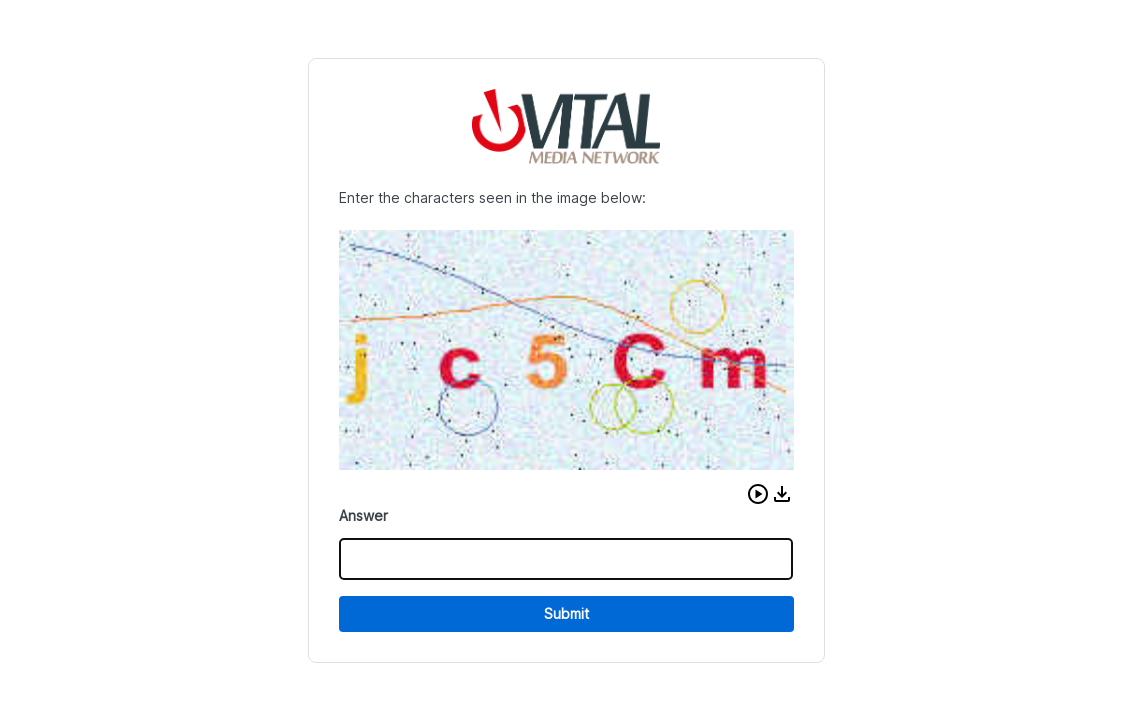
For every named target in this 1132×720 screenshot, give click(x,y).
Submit (566, 613)
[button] (758, 494)
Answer (363, 515)
